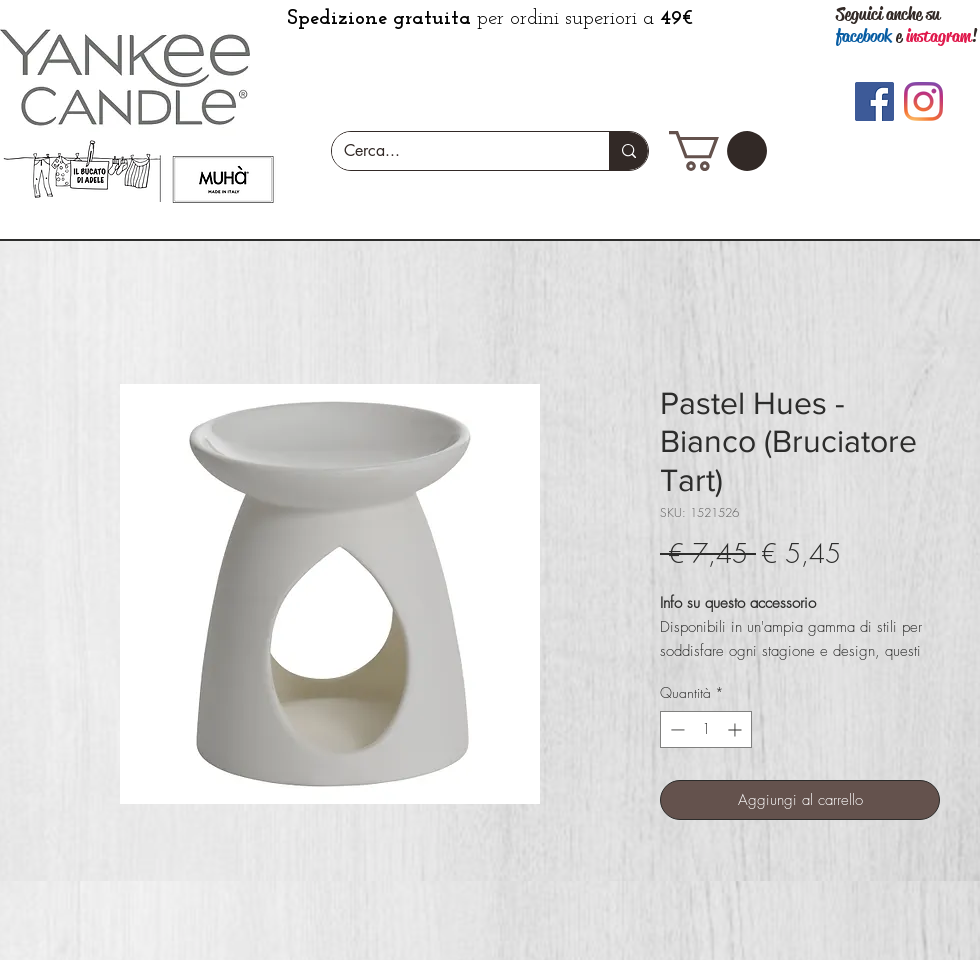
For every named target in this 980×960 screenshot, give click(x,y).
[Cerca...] (455, 151)
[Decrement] (675, 729)
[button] (718, 151)
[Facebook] (874, 101)
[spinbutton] (706, 729)
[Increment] (736, 729)
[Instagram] (923, 101)
